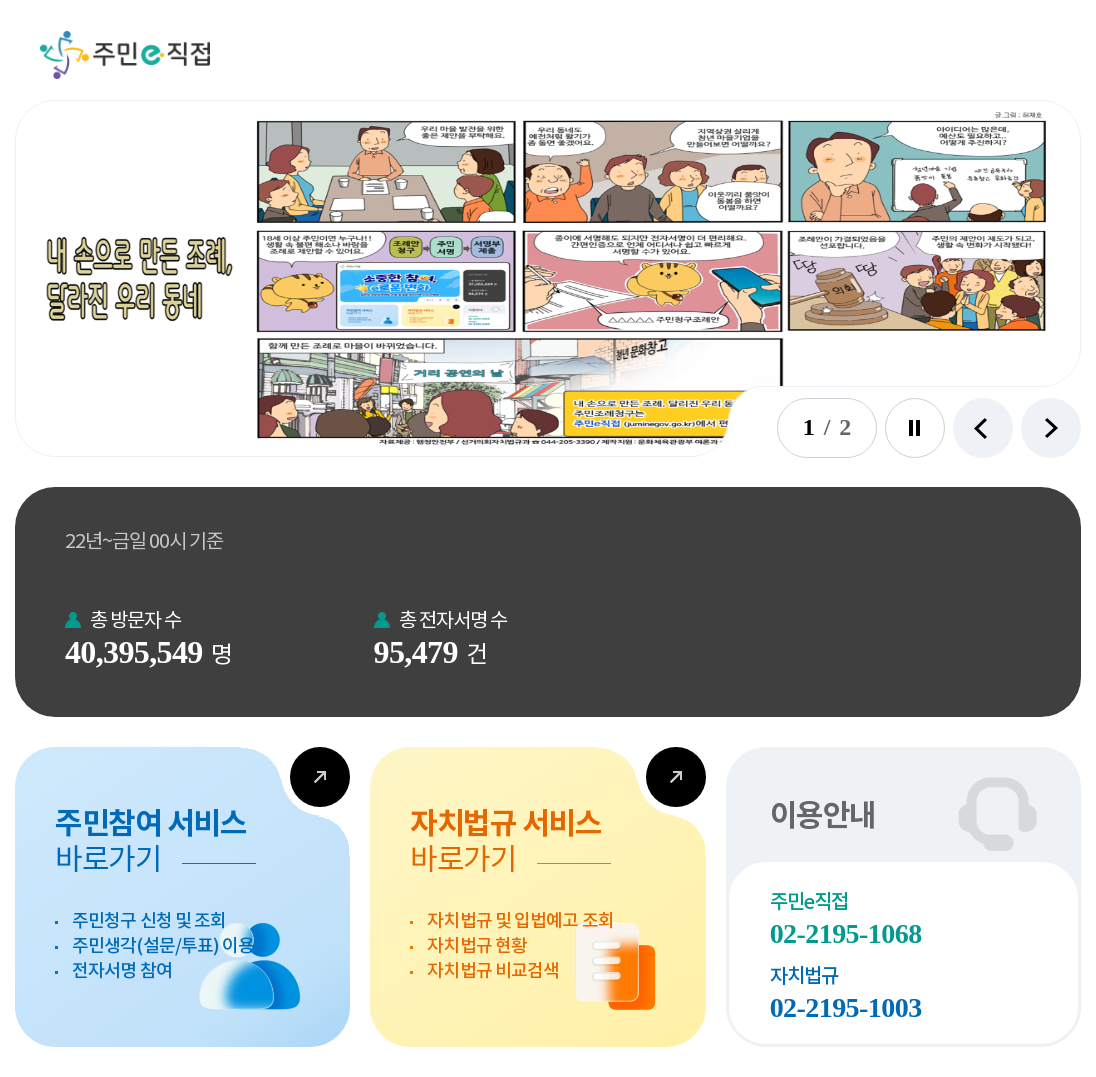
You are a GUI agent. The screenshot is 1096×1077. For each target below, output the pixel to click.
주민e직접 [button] (125, 55)
